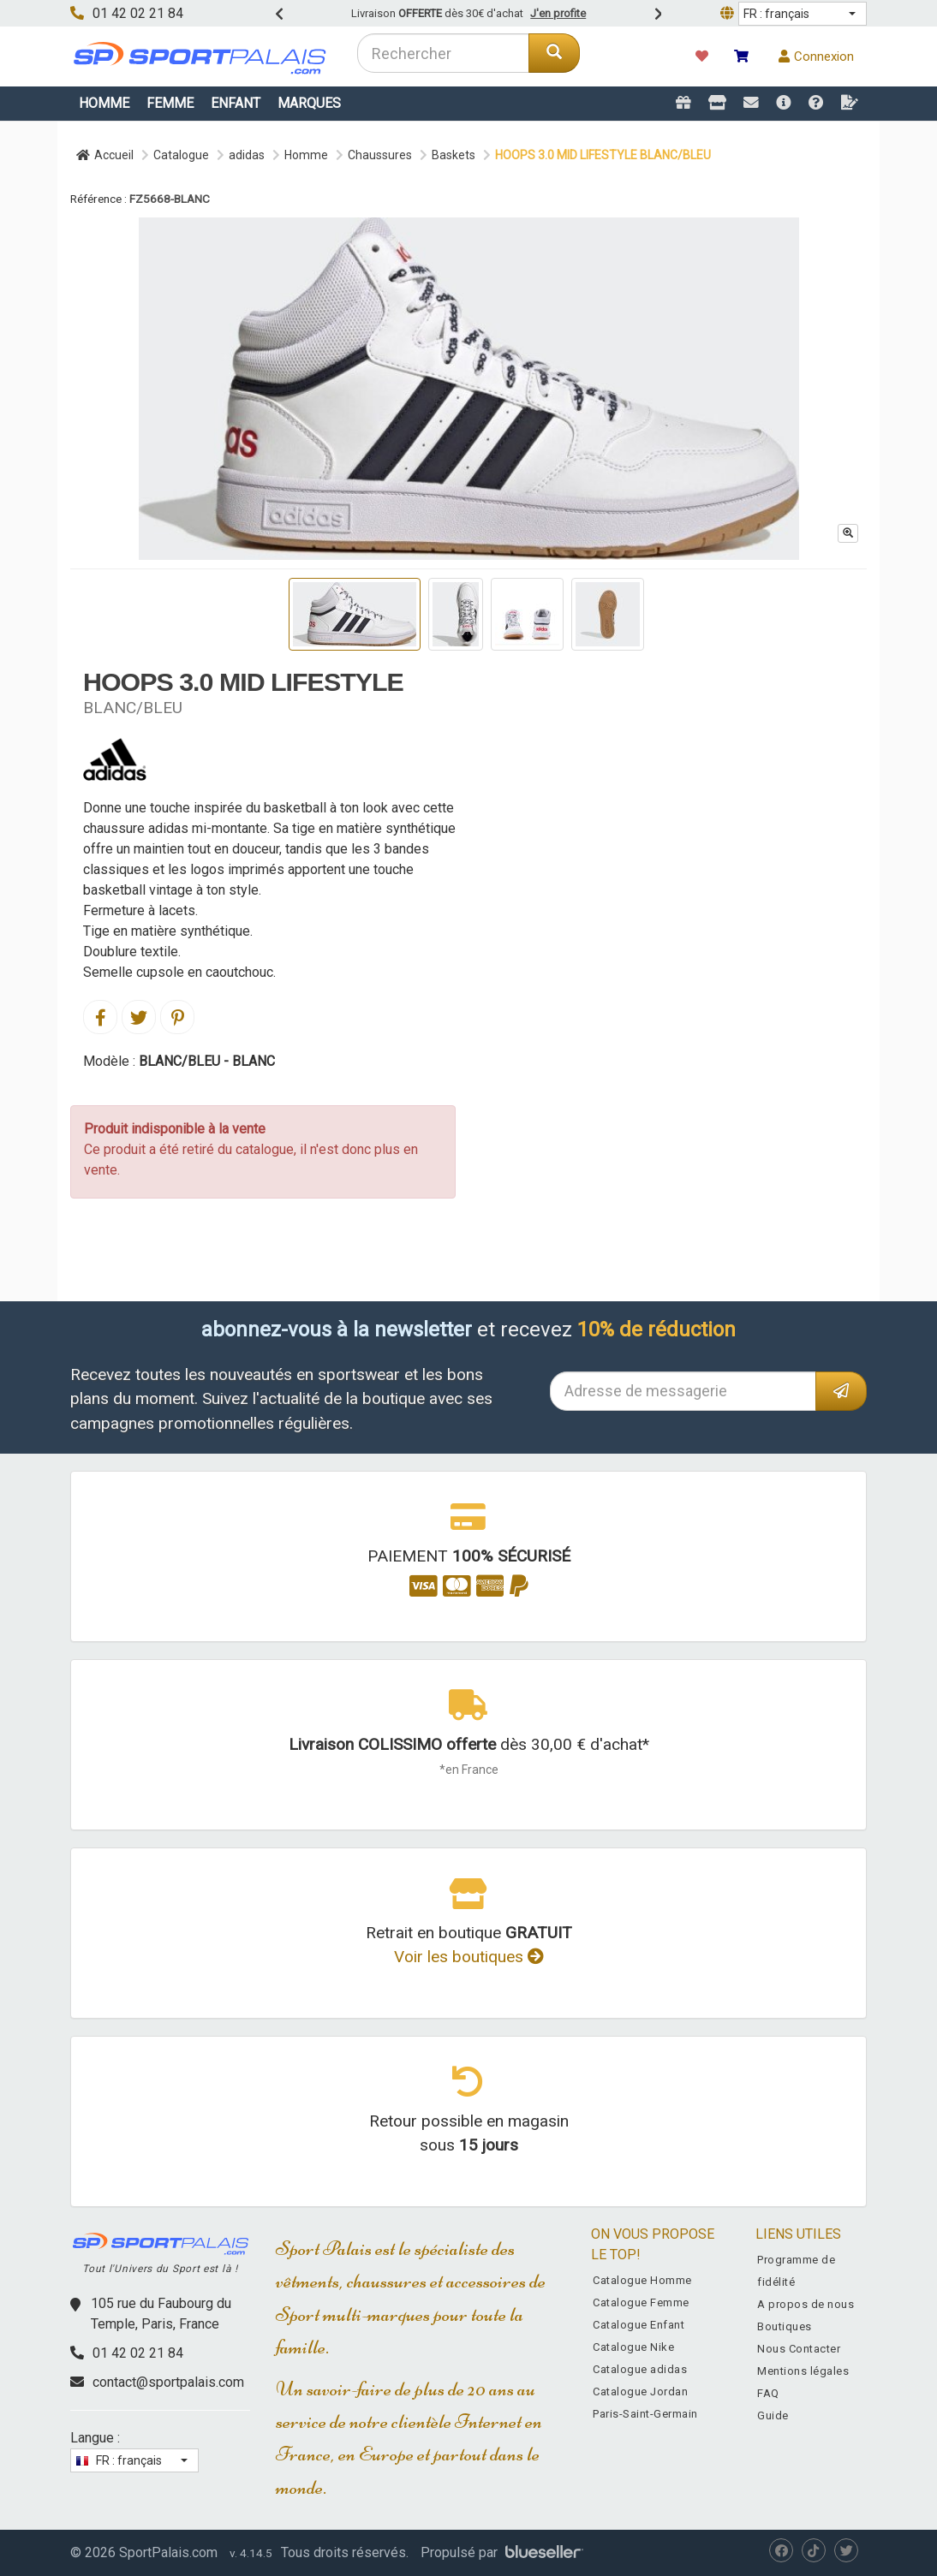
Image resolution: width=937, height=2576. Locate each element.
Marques (309, 103)
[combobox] (443, 53)
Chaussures (380, 155)
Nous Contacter (798, 2348)
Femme (170, 103)
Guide (773, 2415)
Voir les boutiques (469, 1956)
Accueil (105, 155)
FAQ (768, 2393)
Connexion (816, 56)
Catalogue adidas (640, 2369)
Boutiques (784, 2326)
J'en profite (558, 13)
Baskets (453, 155)
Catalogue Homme (642, 2280)
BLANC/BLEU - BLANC (207, 1061)
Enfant (235, 103)
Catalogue (181, 155)
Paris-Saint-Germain (645, 2413)
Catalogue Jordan (640, 2391)
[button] (802, 14)
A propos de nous (805, 2304)
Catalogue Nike (633, 2347)
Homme (104, 103)
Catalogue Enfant (638, 2324)
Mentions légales (803, 2371)
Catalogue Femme (641, 2302)
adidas (247, 155)
